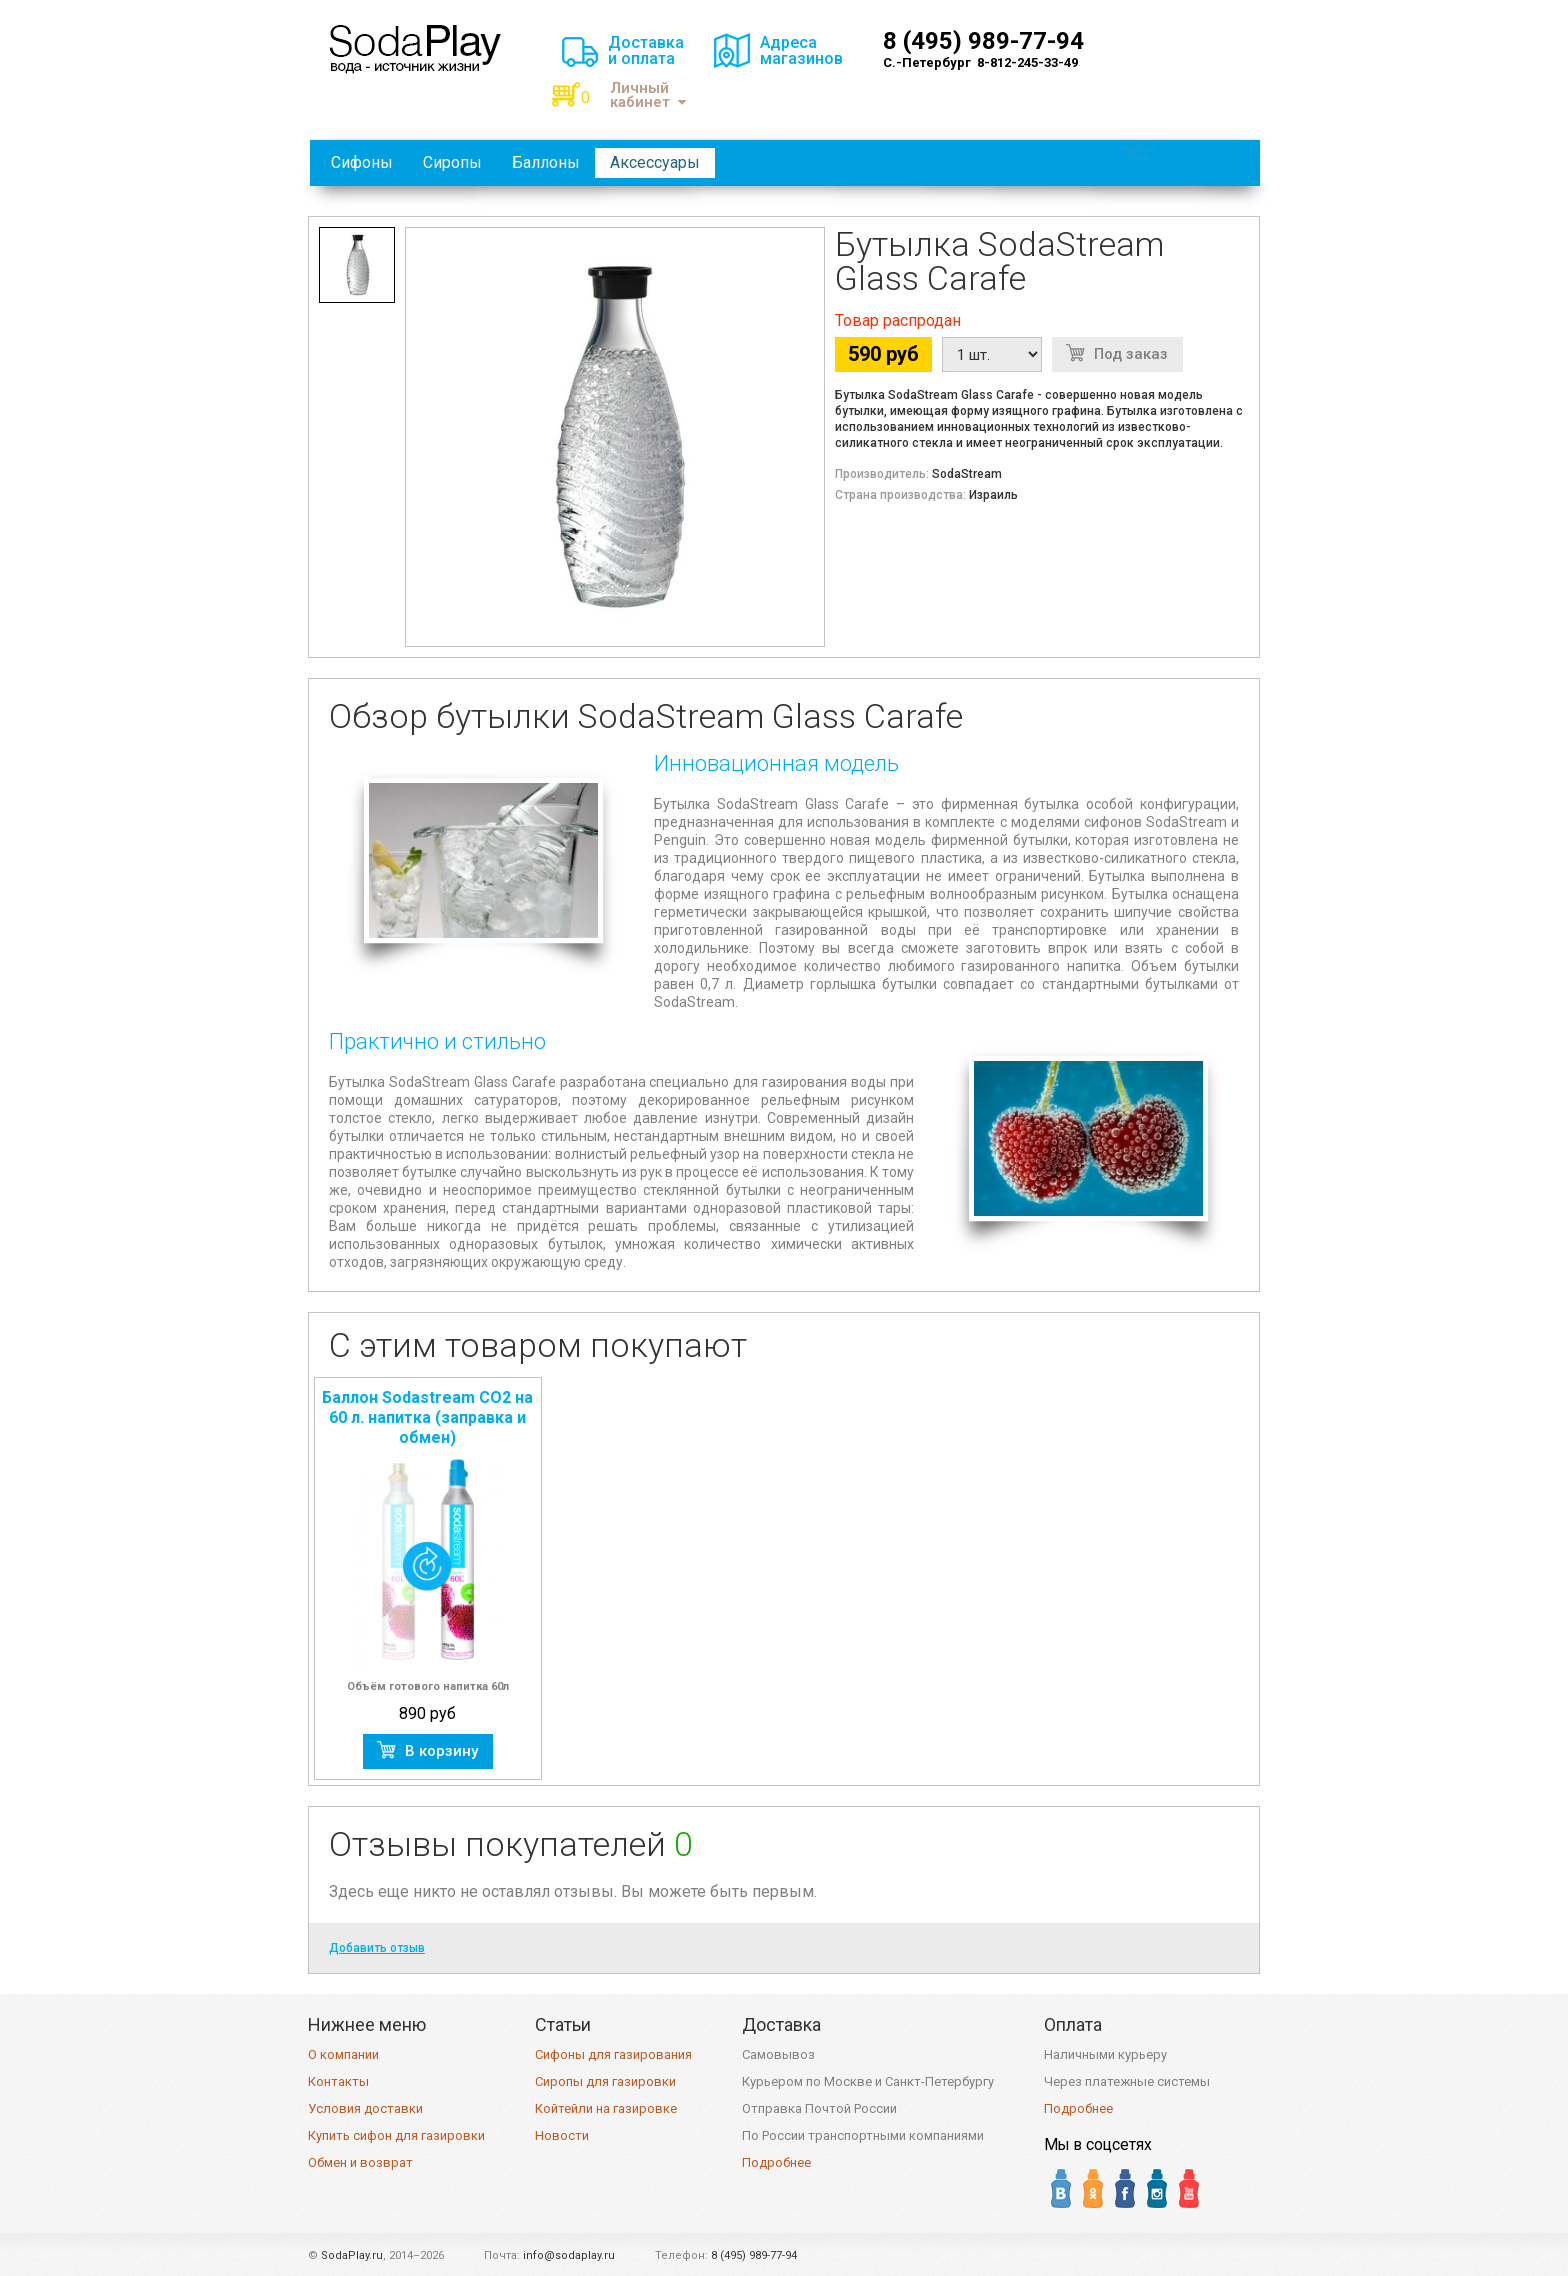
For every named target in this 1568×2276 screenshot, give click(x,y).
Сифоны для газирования (613, 2054)
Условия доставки (365, 2108)
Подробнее (776, 2162)
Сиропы (452, 162)
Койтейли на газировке (606, 2108)
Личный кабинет (648, 95)
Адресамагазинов (801, 50)
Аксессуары (655, 162)
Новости (562, 2135)
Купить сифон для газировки (396, 2135)
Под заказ (1131, 354)
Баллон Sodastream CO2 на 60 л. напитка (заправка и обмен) (427, 1417)
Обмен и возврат (360, 2162)
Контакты (338, 2081)
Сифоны (362, 162)
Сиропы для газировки (605, 2081)
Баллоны (546, 162)
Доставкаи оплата (646, 50)
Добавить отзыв (377, 1948)
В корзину (441, 1751)
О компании (343, 2054)
